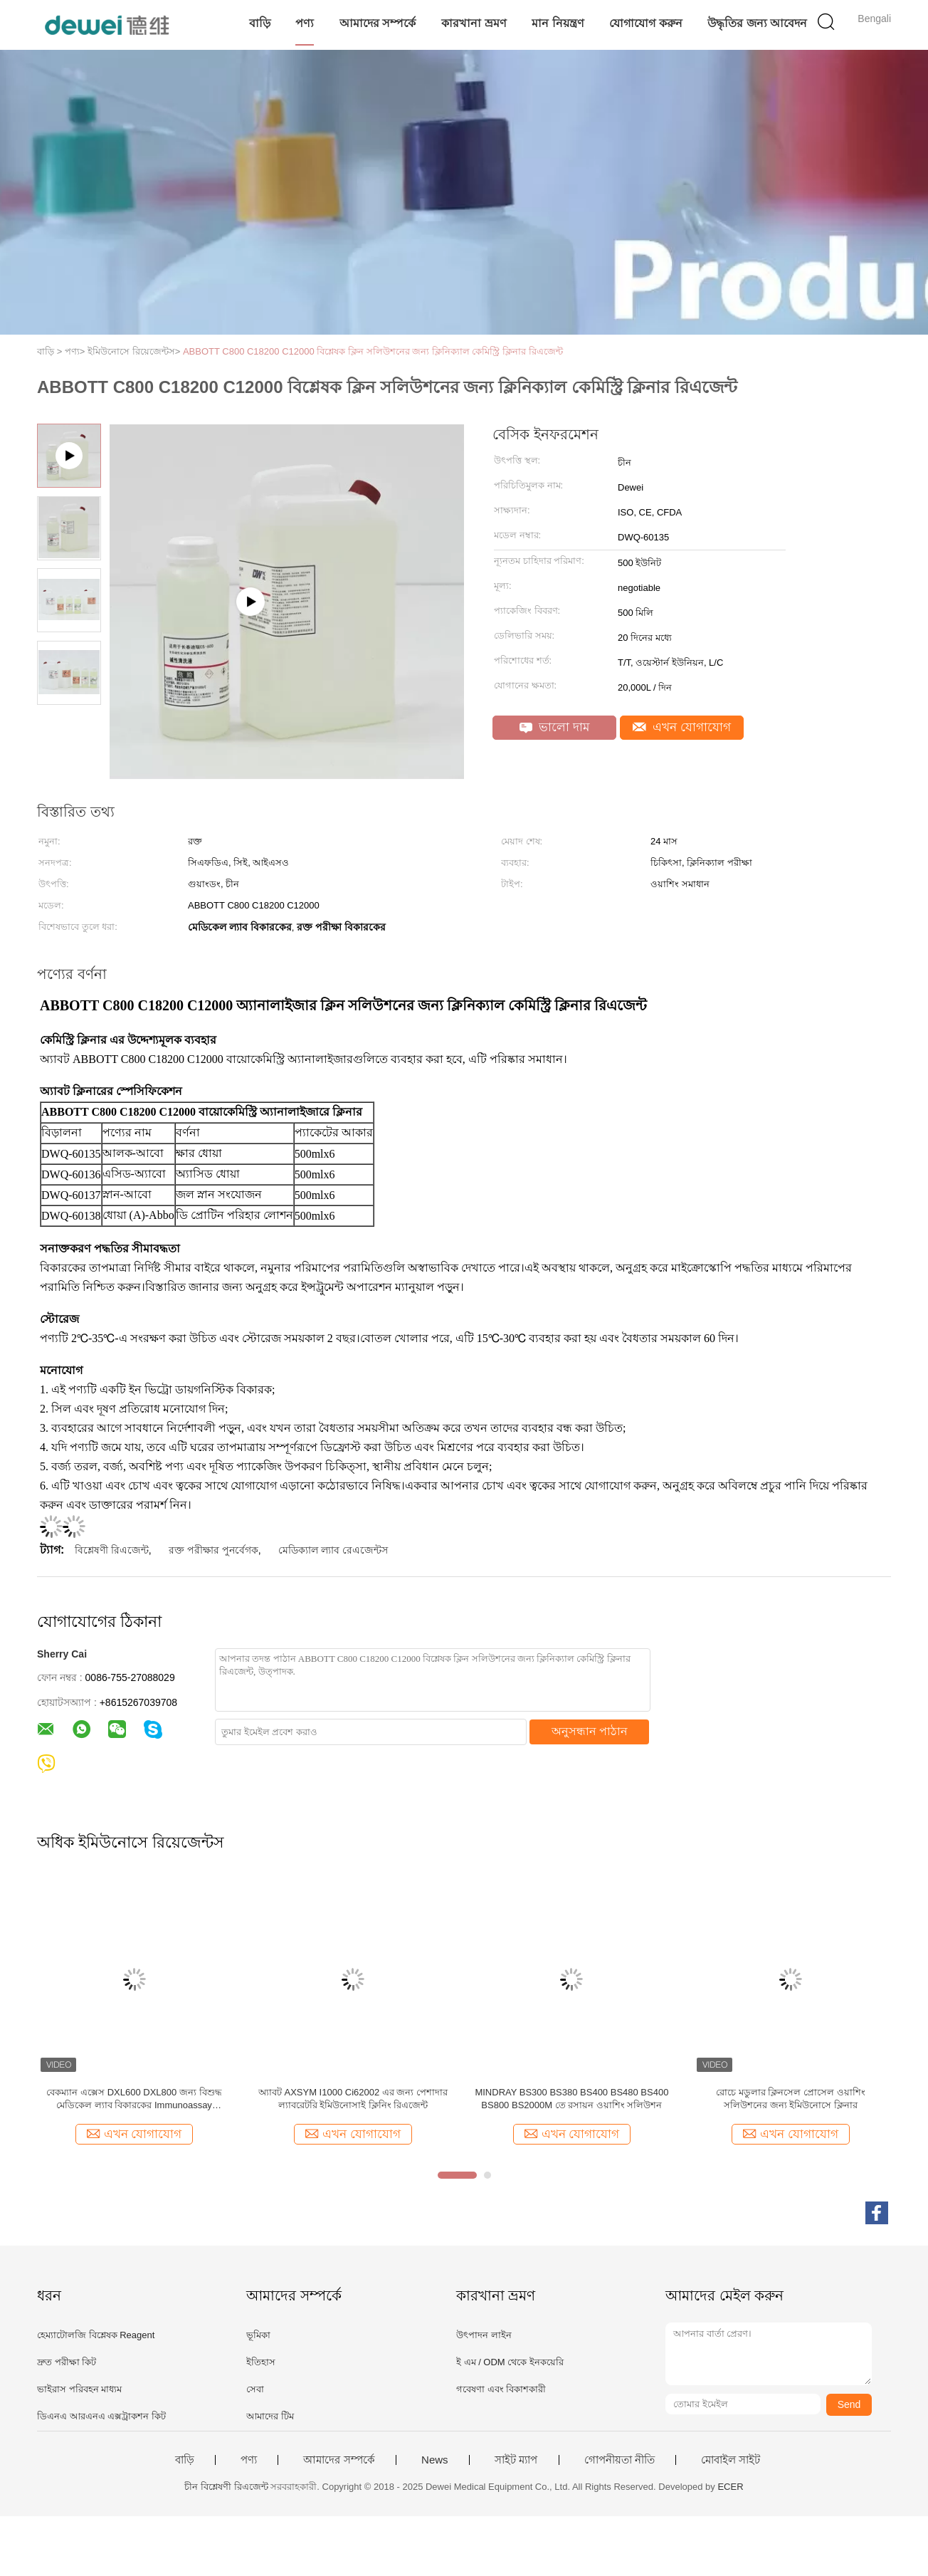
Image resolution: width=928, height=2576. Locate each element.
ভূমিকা (258, 2335)
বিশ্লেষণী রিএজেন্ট (112, 1550)
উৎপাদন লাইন (484, 2335)
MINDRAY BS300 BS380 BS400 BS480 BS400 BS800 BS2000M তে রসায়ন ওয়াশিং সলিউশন (571, 2098)
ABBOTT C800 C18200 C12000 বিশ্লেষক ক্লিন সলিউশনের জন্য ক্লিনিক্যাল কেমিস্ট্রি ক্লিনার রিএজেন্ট (373, 351)
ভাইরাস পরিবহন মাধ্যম (79, 2389)
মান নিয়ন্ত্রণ (558, 23)
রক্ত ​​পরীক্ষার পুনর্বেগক (213, 1550)
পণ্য (304, 23)
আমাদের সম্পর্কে (377, 23)
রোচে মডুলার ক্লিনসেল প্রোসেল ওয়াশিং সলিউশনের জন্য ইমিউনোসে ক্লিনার (790, 2098)
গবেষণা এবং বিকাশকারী (501, 2389)
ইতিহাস (260, 2362)
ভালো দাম (554, 727)
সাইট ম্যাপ (516, 2460)
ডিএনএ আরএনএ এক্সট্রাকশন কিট (101, 2416)
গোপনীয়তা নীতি (619, 2460)
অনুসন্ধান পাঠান (590, 1731)
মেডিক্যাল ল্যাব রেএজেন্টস (333, 1550)
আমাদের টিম (270, 2416)
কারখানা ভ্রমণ (473, 23)
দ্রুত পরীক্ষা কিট (66, 2362)
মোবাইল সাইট (730, 2460)
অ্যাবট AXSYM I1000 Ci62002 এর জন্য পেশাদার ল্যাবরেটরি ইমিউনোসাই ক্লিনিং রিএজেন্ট (353, 2098)
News (434, 2460)
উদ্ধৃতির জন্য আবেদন (757, 23)
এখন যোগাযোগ (682, 727)
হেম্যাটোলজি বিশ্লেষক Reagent (95, 2335)
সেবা (255, 2389)
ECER (730, 2486)
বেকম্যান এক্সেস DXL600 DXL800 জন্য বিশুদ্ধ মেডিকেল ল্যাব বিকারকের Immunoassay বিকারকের (133, 2099)
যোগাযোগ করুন (645, 23)
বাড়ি (259, 23)
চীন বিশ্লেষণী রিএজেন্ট (226, 2486)
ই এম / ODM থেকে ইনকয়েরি (510, 2362)
